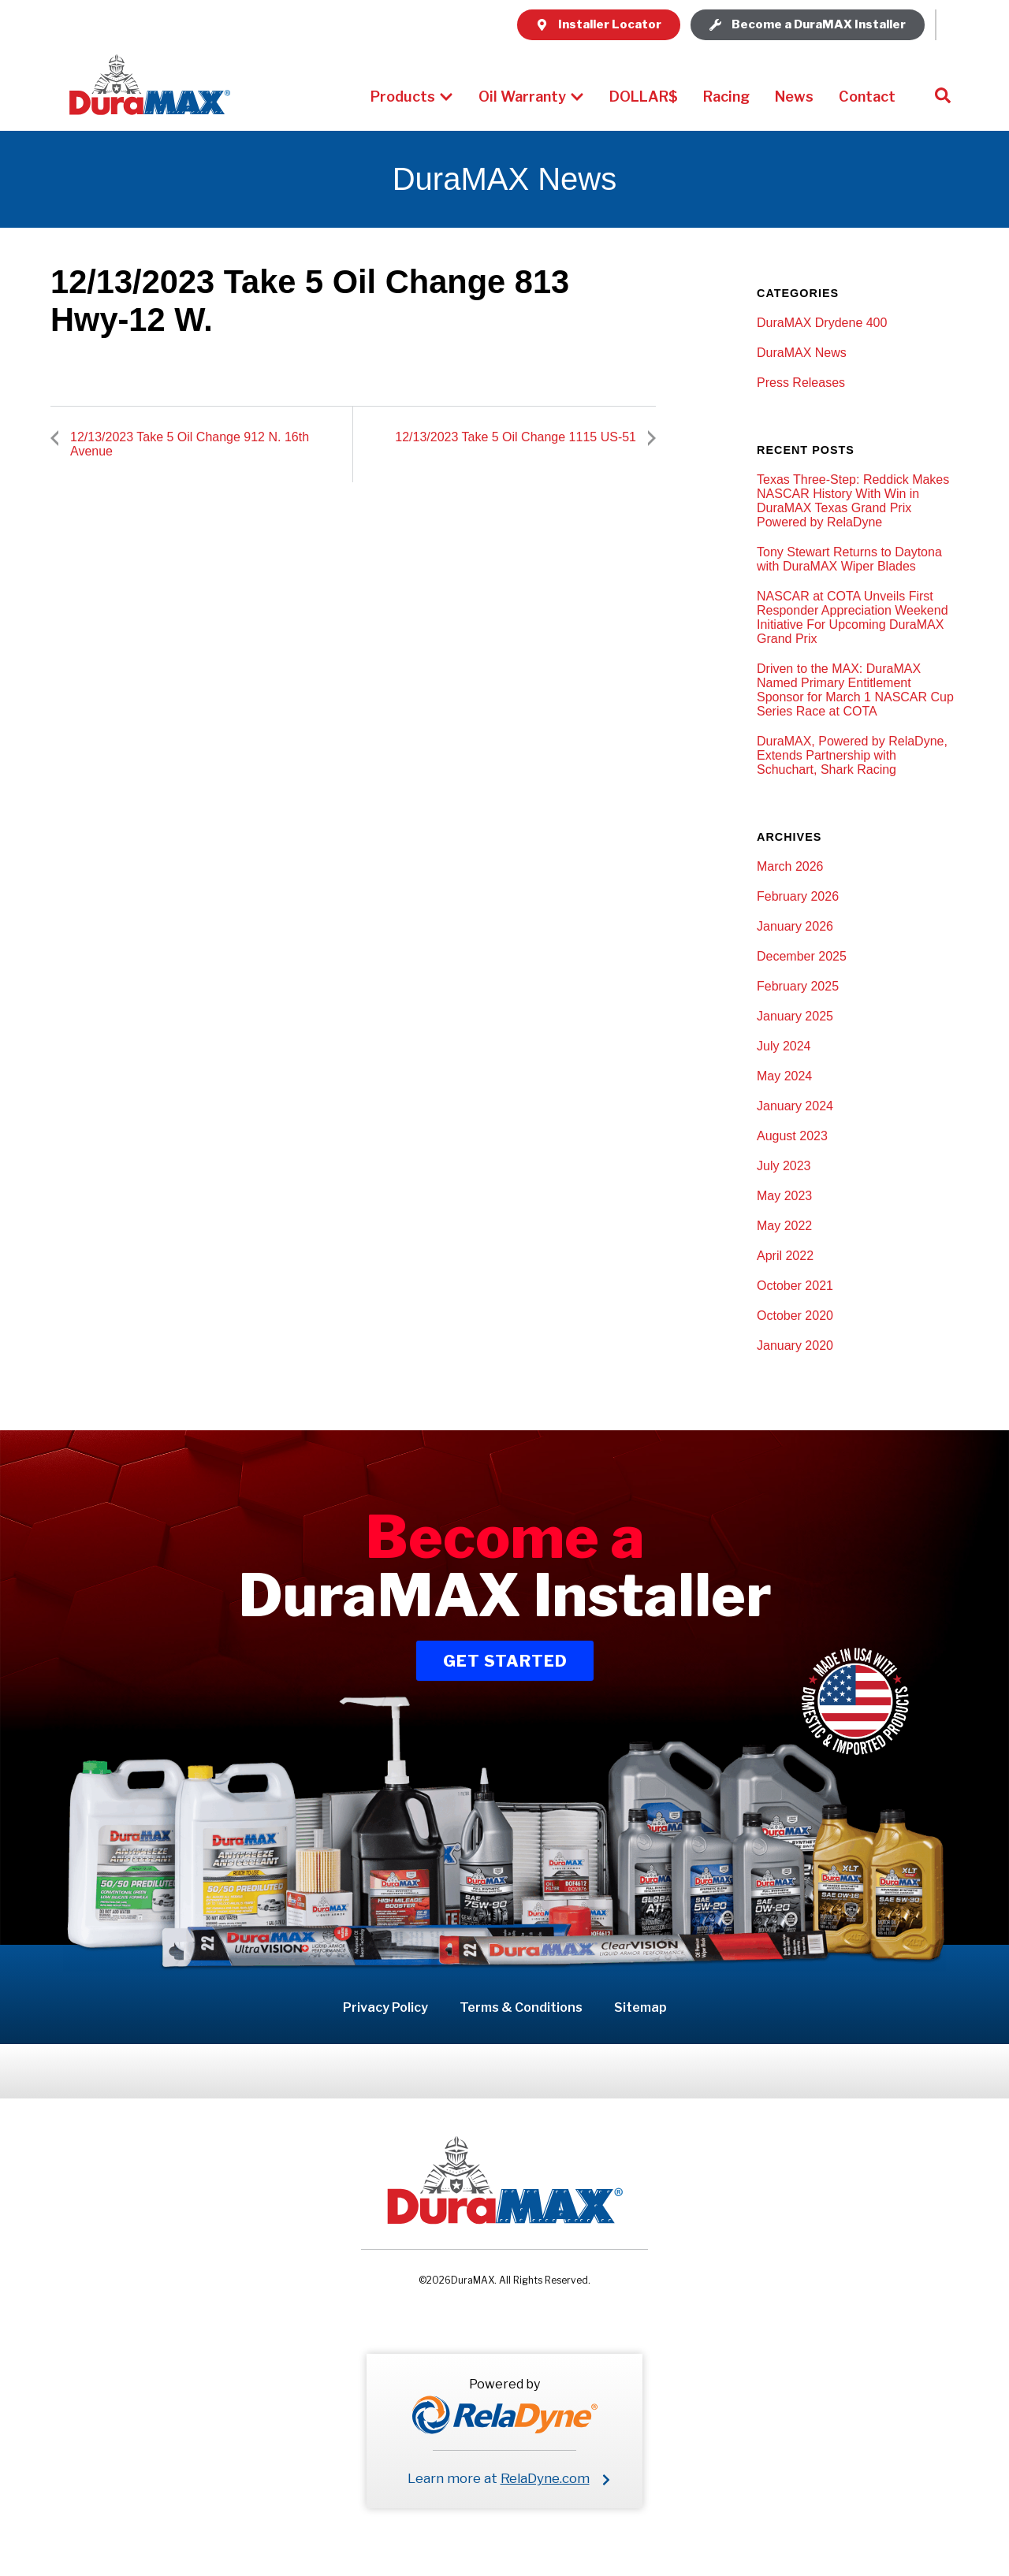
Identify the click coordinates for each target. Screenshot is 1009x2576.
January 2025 (795, 1016)
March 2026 (790, 866)
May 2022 (784, 1225)
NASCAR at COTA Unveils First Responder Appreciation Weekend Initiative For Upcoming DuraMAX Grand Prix (852, 617)
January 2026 (795, 926)
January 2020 (795, 1345)
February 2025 (798, 986)
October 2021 (795, 1285)
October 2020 (795, 1315)
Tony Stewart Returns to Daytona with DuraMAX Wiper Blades (849, 559)
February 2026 (798, 896)
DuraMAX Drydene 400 (822, 322)
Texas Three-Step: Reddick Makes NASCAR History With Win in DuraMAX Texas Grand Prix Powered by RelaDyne (853, 501)
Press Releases (801, 382)
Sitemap (640, 2007)
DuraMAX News (802, 352)
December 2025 (802, 956)
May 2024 (784, 1076)
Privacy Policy (385, 2007)
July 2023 (784, 1166)
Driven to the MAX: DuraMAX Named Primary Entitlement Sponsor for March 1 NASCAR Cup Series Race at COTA (855, 690)
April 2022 (785, 1255)
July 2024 (784, 1046)
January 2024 (795, 1106)
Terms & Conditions (521, 2007)
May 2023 (784, 1196)
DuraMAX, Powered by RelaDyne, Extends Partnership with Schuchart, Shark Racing (852, 755)
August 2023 (792, 1136)
